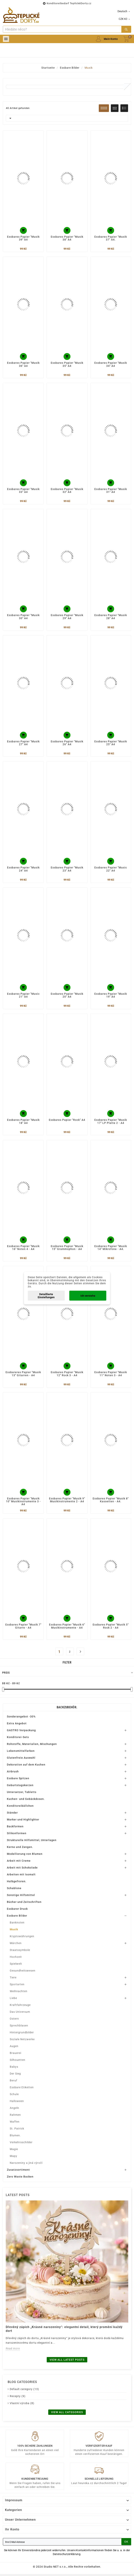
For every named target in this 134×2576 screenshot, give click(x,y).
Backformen (15, 1828)
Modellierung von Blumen (24, 1855)
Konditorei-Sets (18, 1739)
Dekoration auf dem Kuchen (26, 1766)
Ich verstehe (87, 1295)
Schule (14, 2096)
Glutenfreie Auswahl (21, 1759)
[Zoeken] (62, 29)
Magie (14, 2151)
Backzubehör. (67, 1709)
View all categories (67, 2414)
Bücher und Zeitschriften (24, 1903)
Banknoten (17, 1924)
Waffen (15, 2123)
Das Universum (20, 2013)
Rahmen (15, 2116)
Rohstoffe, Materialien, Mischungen (32, 1745)
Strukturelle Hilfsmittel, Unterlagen (31, 1842)
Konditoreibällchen (20, 1807)
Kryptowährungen (22, 1938)
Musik (14, 1931)
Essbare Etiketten (22, 2089)
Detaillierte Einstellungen (46, 1295)
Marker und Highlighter (23, 1821)
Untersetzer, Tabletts (21, 1793)
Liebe (13, 1999)
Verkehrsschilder (21, 2144)
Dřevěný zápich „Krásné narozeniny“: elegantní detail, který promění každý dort (64, 2331)
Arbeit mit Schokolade (22, 1869)
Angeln (14, 2109)
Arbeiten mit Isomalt (21, 1876)
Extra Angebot (17, 1725)
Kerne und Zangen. (20, 1848)
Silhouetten (17, 2061)
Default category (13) (24, 2391)
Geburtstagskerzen (20, 1787)
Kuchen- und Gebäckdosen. (26, 1800)
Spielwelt (16, 1965)
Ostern (14, 2020)
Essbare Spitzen (18, 1780)
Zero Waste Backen (20, 2178)
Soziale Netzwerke (22, 2041)
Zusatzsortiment (18, 2171)
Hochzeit (16, 1958)
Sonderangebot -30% (21, 1718)
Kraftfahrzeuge (20, 2006)
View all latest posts (67, 2361)
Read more (13, 2350)
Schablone (14, 1890)
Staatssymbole (20, 1951)
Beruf (13, 2082)
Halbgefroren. (16, 1883)
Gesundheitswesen (22, 1972)
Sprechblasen (19, 2027)
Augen (14, 2048)
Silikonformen (16, 1835)
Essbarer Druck (17, 1910)
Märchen (16, 1945)
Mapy (13, 2157)
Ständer (12, 1814)
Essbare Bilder (17, 1917)
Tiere (13, 1979)
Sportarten (17, 1986)
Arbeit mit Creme (19, 1862)
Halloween (17, 2102)
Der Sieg (15, 2075)
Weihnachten (18, 1993)
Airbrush (13, 1773)
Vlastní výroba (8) (22, 2405)
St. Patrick (17, 2130)
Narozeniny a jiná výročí (26, 2164)
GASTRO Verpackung (21, 1732)
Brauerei (15, 2054)
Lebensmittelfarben (21, 1752)
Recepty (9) (17, 2398)
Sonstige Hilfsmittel (21, 1896)
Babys (14, 2068)
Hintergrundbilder (22, 2034)
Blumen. (15, 2137)
